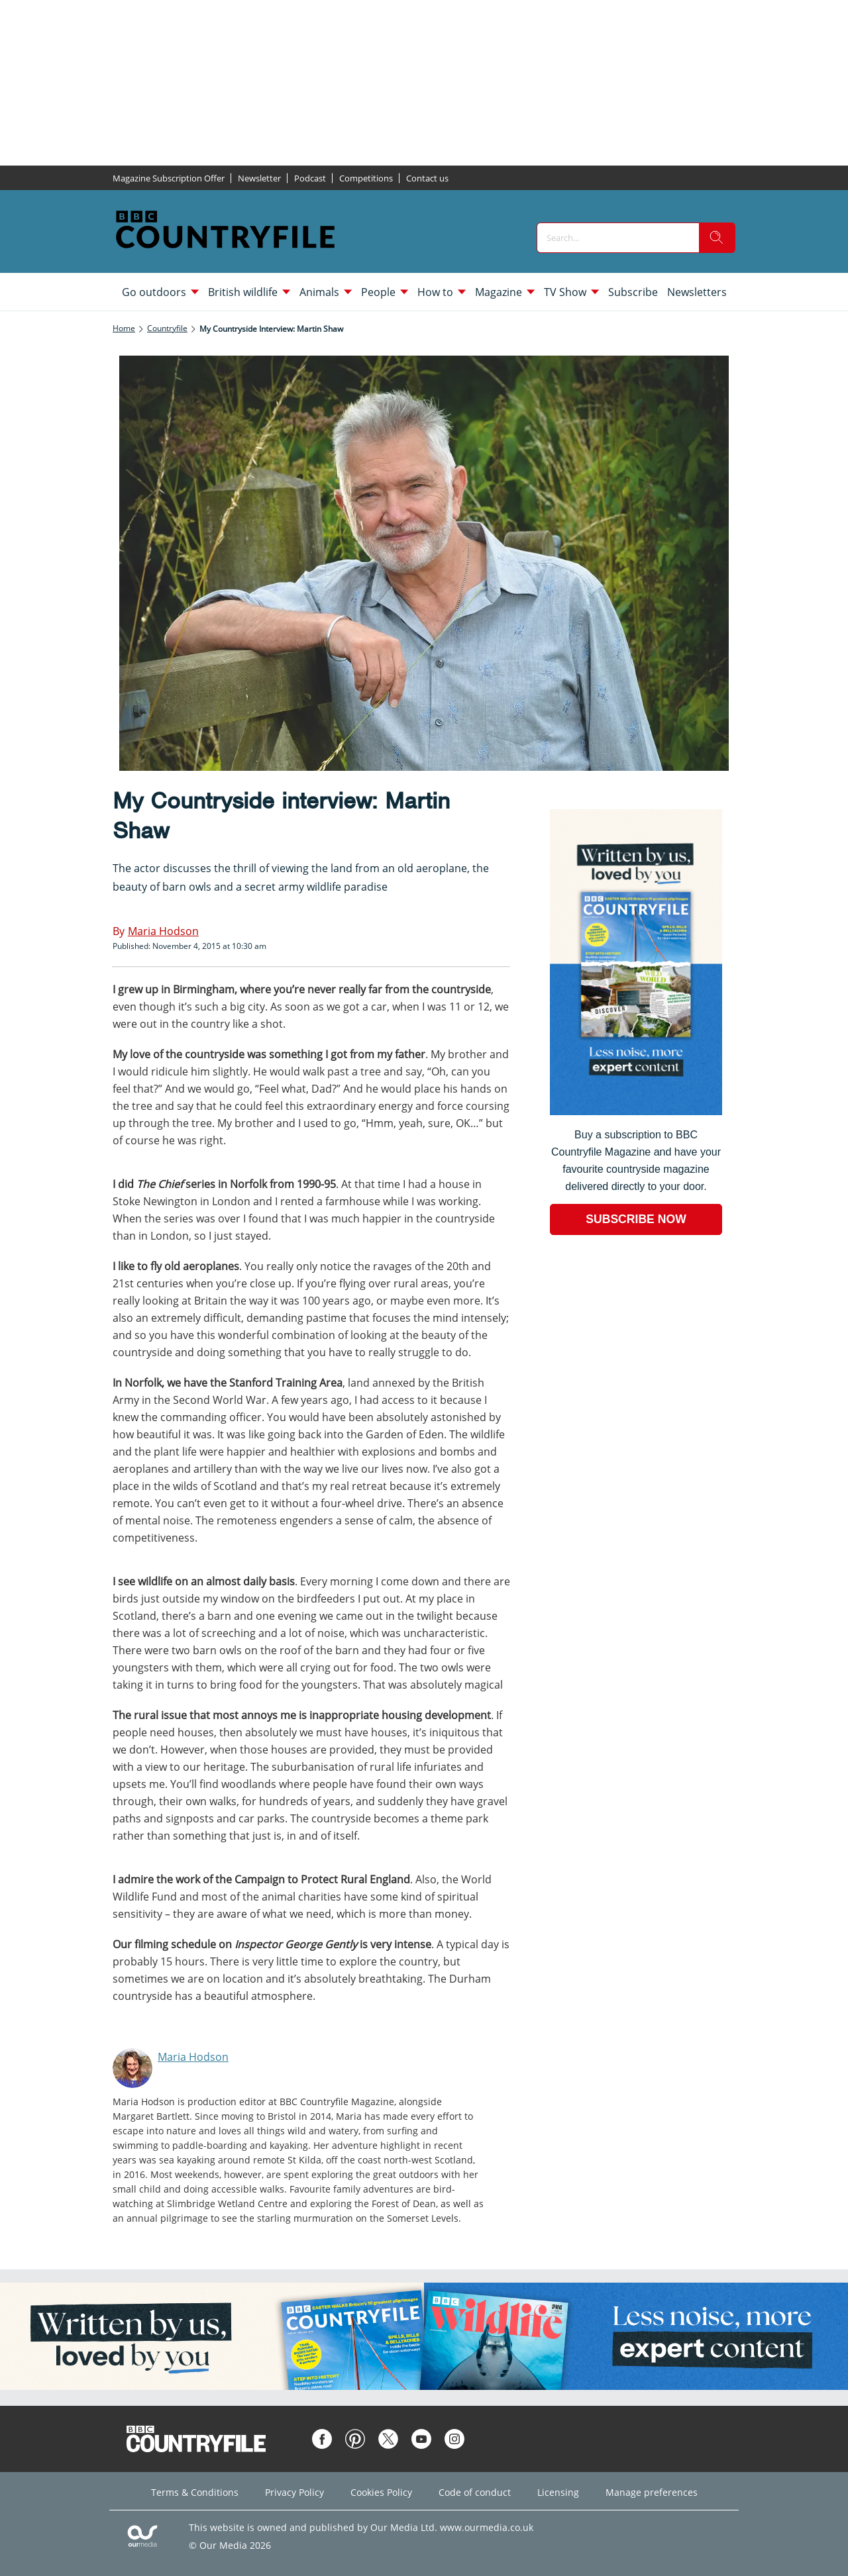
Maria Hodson (193, 2057)
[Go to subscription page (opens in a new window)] (636, 1111)
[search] (717, 238)
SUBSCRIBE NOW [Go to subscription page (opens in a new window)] (636, 1219)
